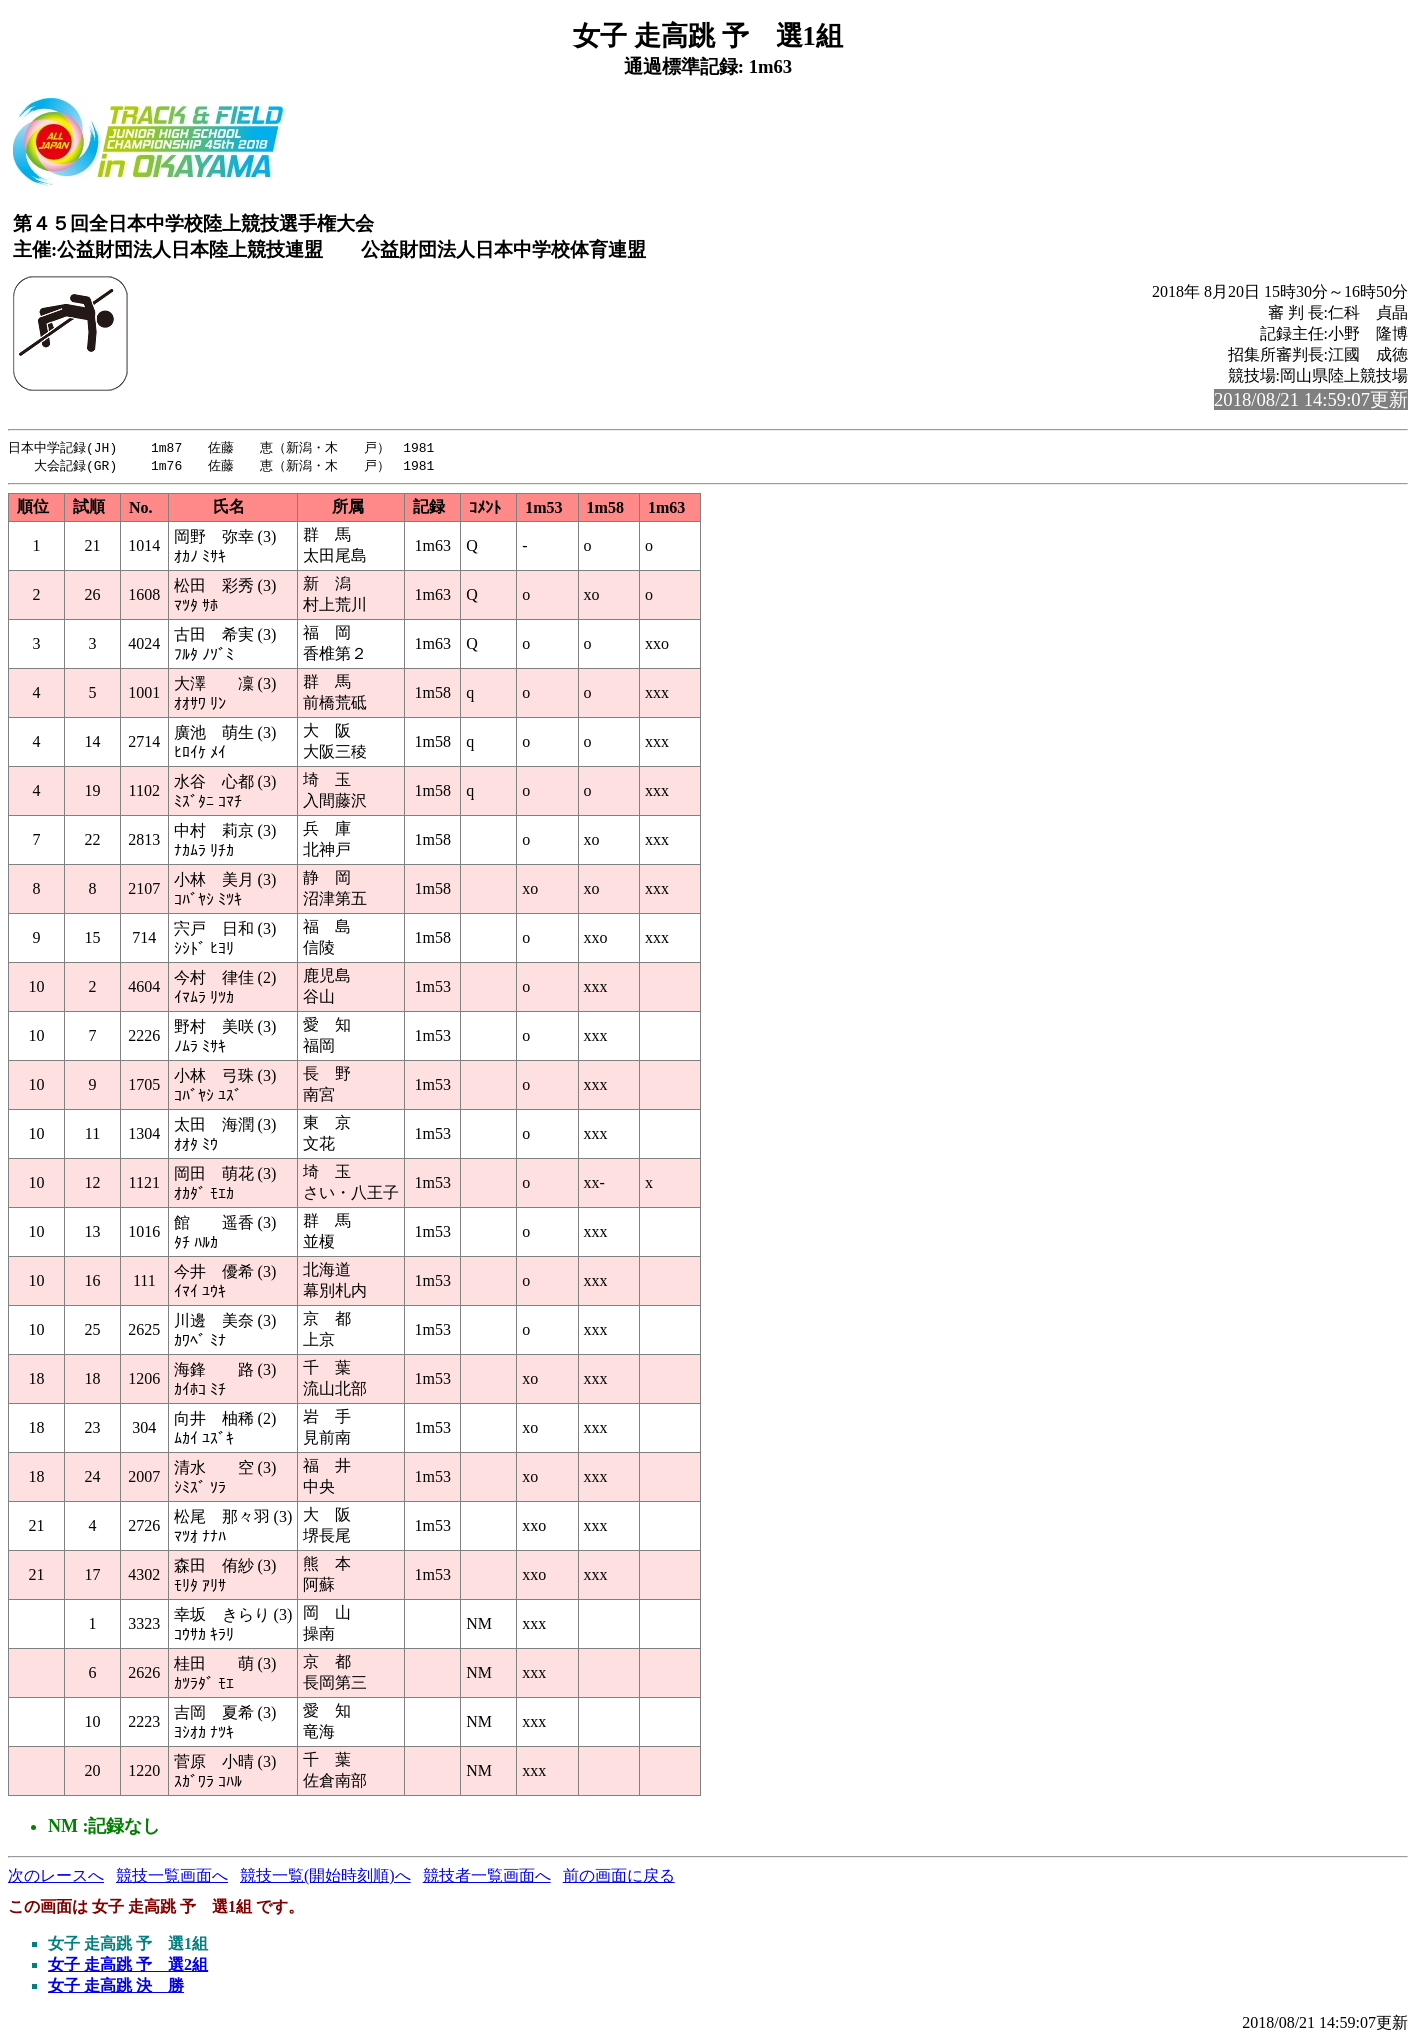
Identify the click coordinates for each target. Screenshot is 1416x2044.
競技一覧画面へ (172, 1877)
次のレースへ (56, 1877)
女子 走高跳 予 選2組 (128, 1966)
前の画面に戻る (619, 1877)
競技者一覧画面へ (487, 1877)
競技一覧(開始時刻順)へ (325, 1877)
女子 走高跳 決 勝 (116, 1987)
